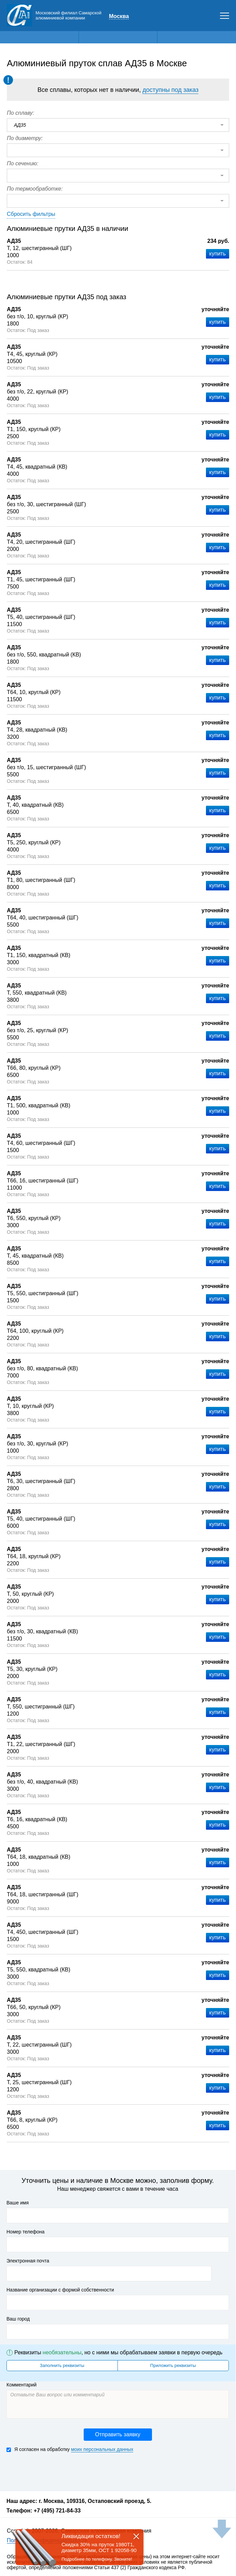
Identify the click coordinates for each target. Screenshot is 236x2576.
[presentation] (58, 2471)
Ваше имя (17, 2202)
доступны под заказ (170, 89)
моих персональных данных (102, 2449)
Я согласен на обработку (69, 2449)
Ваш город (18, 2319)
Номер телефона (25, 2231)
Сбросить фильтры (31, 214)
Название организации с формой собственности (60, 2290)
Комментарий (21, 2384)
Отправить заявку (117, 2434)
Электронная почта (27, 2260)
